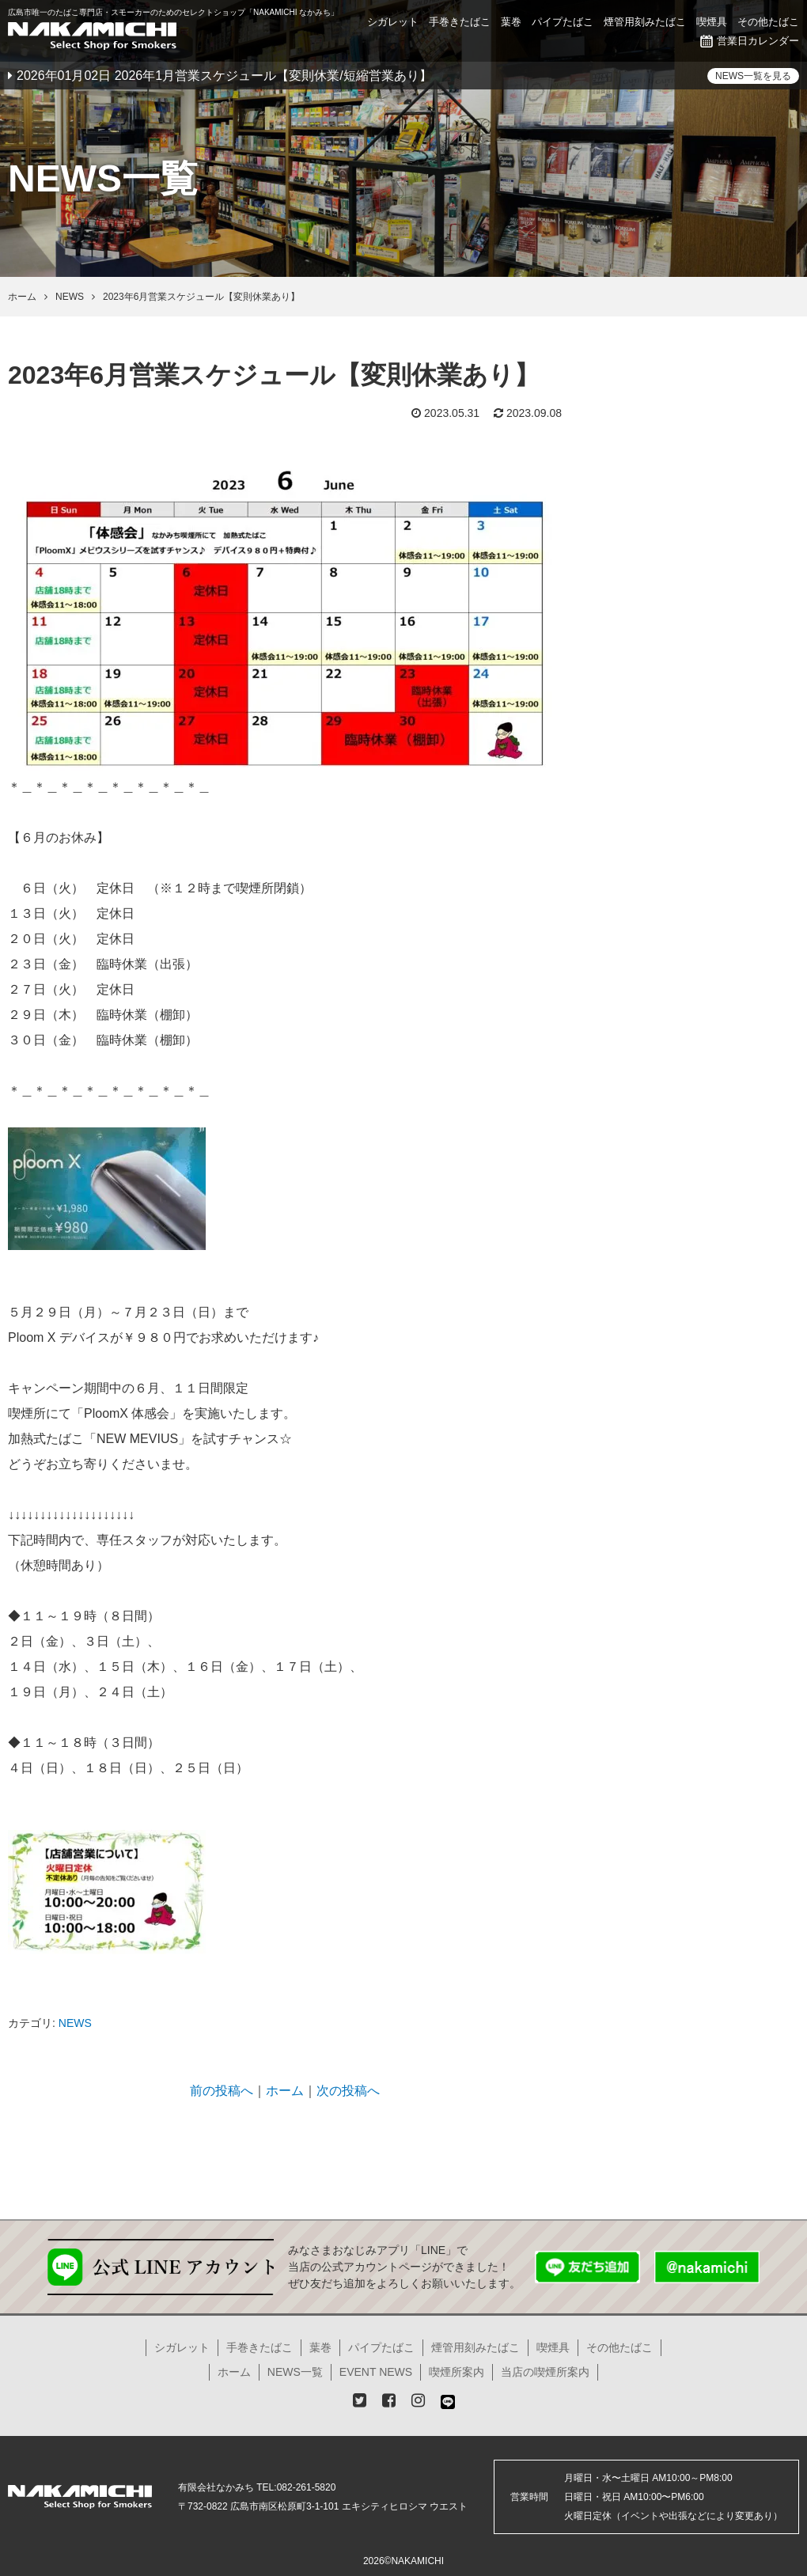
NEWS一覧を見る (753, 75)
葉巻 (511, 22)
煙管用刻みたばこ (645, 22)
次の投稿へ (348, 2090)
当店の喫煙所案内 (545, 2372)
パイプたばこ (562, 22)
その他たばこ (768, 22)
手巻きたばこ (460, 22)
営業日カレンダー (749, 41)
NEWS (75, 2023)
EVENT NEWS (375, 2372)
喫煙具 (711, 22)
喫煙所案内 (456, 2372)
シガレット (393, 22)
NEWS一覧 (295, 2372)
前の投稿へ (221, 2090)
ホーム (285, 2090)
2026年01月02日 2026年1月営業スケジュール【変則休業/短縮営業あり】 (224, 75)
